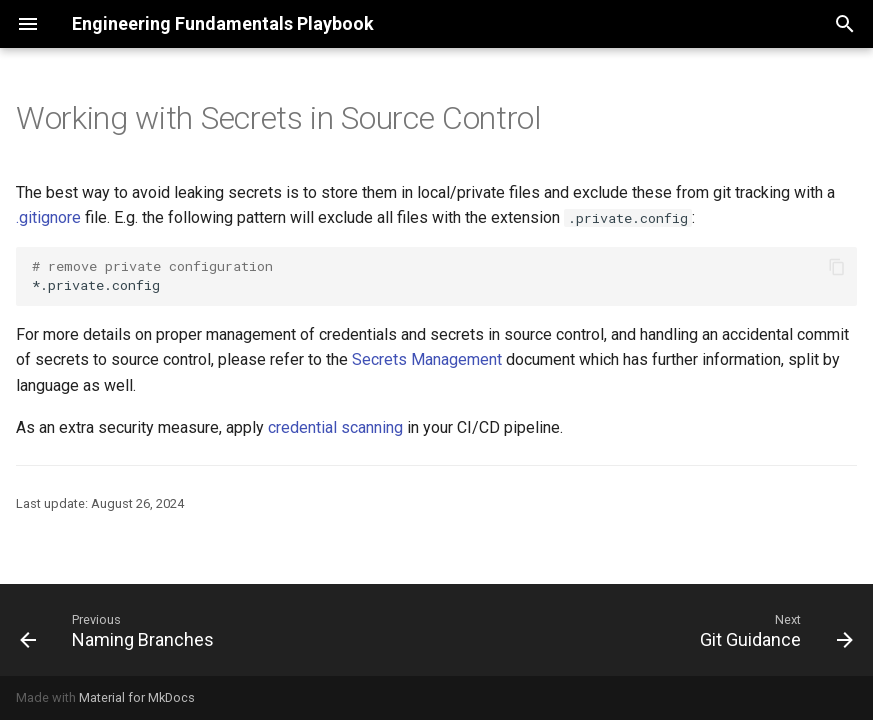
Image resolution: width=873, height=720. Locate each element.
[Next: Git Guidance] (772, 630)
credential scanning (335, 427)
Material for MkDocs (137, 697)
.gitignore (48, 217)
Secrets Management (427, 359)
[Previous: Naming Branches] (121, 630)
